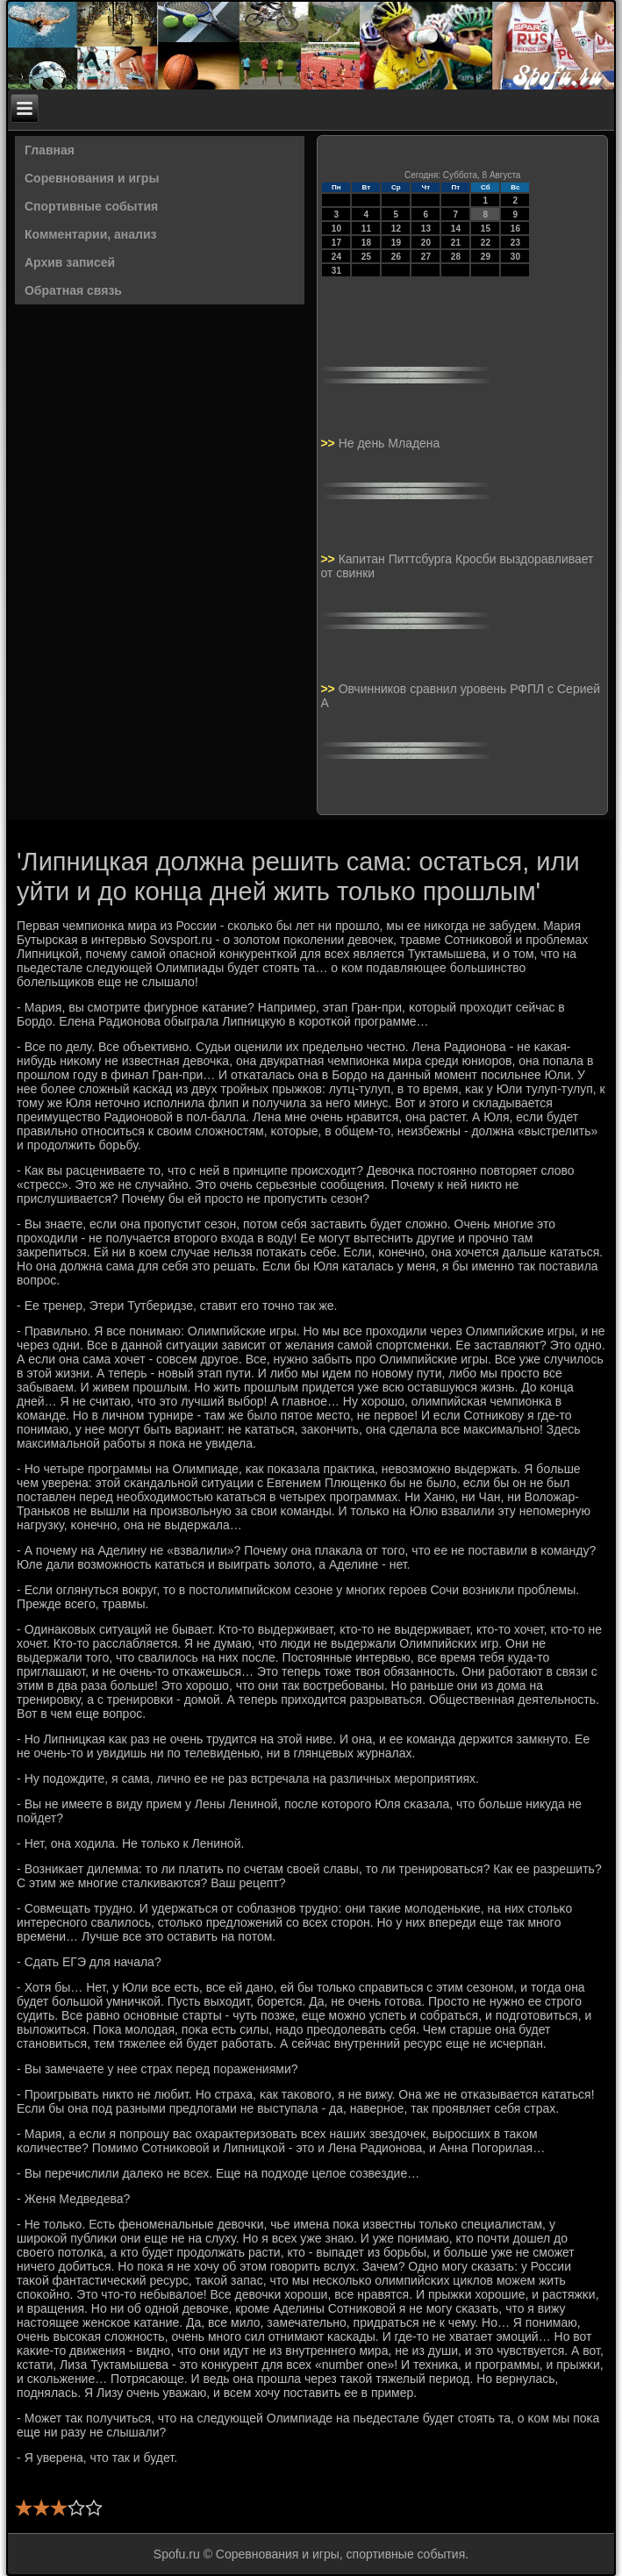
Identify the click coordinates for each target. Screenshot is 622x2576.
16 (515, 228)
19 (396, 242)
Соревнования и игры (92, 178)
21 (456, 242)
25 (366, 256)
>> (329, 443)
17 (336, 242)
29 (485, 256)
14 (456, 228)
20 (426, 242)
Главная (50, 150)
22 (485, 242)
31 (336, 270)
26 (396, 256)
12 (396, 228)
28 (456, 256)
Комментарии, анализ (91, 234)
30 (515, 256)
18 (366, 242)
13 (426, 228)
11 (366, 228)
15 (485, 228)
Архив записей (70, 262)
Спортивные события (91, 206)
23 (515, 242)
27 (426, 256)
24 (336, 256)
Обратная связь (73, 290)
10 (336, 228)
